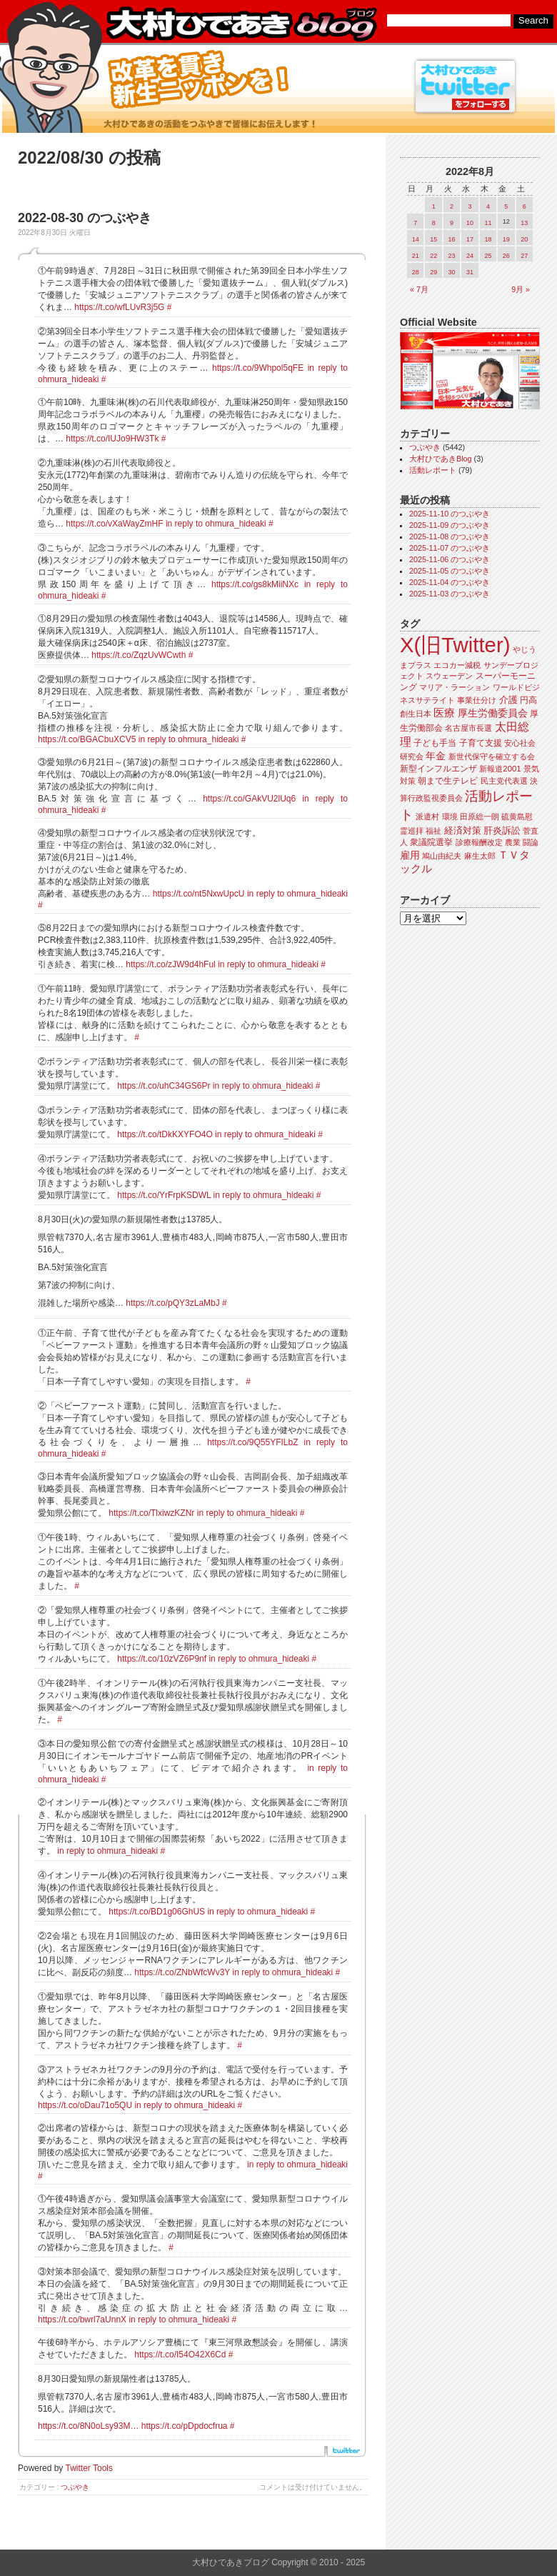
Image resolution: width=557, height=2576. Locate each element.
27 (524, 255)
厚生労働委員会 (493, 713)
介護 (508, 699)
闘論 (530, 842)
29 (433, 272)
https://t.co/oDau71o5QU (85, 2105)
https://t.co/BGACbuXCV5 (87, 739)
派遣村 (427, 816)
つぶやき (75, 2487)
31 (469, 272)
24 (469, 255)
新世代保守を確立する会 (491, 756)
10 (469, 222)
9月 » (520, 289)
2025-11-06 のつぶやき (449, 559)
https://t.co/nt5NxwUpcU (199, 894)
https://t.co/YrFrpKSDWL (164, 1195)
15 (433, 239)
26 (506, 255)
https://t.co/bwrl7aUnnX (82, 2320)
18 (487, 239)
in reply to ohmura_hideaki (216, 524)
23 (452, 255)
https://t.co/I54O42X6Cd (180, 2355)
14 (415, 239)
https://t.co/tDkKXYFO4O (164, 1134)
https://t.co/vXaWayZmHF (114, 524)
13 (524, 222)
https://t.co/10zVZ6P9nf (161, 1659)
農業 (513, 842)
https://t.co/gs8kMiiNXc (254, 584)
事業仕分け (476, 700)
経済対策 (462, 830)
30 (452, 272)
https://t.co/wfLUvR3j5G (119, 307)
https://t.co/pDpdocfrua (184, 2426)
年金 (436, 756)
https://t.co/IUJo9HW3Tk (112, 439)
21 (415, 255)
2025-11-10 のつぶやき (449, 513)
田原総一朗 (479, 816)
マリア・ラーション (454, 687)
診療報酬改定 (479, 842)
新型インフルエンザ (438, 769)
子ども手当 (434, 743)
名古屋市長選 (468, 728)
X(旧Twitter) (455, 645)
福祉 (433, 831)
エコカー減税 (457, 665)
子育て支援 (480, 743)
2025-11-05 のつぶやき (449, 570)
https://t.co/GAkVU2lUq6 (249, 799)
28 (415, 272)
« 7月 (419, 289)
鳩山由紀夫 (441, 856)
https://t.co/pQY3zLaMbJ (172, 1303)
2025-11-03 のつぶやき (449, 593)
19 (506, 239)
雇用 (410, 855)
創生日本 (415, 713)
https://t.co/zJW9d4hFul (170, 964)
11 (487, 222)
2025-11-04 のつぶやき (449, 582)
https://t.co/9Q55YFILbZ (252, 1442)
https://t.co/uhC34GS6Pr (163, 1086)
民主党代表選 (504, 781)
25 (487, 255)
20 (524, 239)
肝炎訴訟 (502, 830)
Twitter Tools (89, 2468)
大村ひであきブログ (241, 24)
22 (433, 255)
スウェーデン (449, 676)
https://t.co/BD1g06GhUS (157, 1912)
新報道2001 (500, 768)
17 (469, 239)
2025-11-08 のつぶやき (449, 536)
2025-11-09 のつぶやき (449, 525)
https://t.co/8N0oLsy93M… (88, 2426)
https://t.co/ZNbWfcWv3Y (182, 1972)
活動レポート (432, 470)
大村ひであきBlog (440, 458)
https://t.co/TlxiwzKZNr (151, 1513)
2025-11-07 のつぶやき (449, 548)
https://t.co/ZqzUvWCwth (138, 655)
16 (452, 239)
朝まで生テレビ (448, 781)
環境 (450, 816)
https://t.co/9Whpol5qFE (257, 368)
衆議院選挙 (431, 842)
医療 (444, 713)
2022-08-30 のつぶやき (84, 218)
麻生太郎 (480, 856)
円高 (528, 700)
